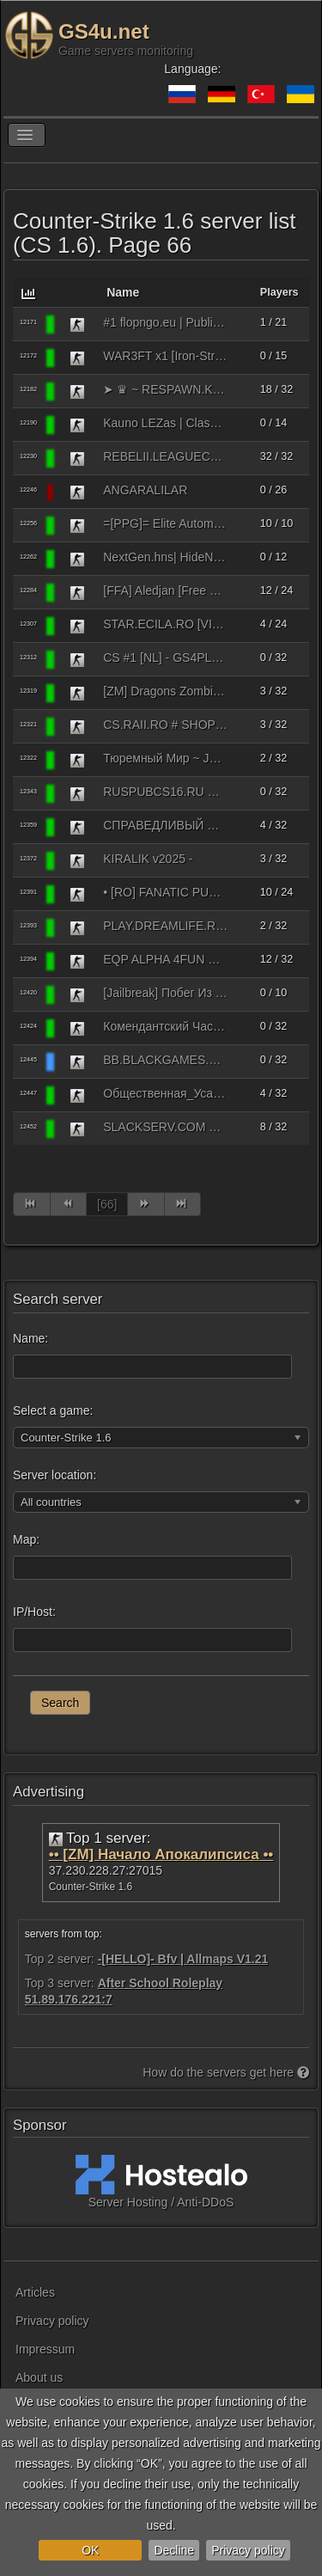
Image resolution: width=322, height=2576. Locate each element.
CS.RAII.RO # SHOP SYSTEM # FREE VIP (165, 724)
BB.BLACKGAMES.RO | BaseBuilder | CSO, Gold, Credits (165, 1060)
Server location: (54, 1475)
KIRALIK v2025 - (147, 859)
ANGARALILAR (145, 490)
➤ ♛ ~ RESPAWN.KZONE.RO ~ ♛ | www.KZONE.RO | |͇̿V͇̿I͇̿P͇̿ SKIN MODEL (165, 389)
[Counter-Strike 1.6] (77, 324)
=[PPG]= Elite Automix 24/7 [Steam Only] (165, 523)
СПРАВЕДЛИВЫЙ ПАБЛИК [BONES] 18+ (165, 825)
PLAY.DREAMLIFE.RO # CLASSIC (165, 926)
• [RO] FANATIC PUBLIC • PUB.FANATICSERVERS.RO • (165, 892)
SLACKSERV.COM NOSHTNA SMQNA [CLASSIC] (165, 1127)
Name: (30, 1338)
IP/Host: (34, 1611)
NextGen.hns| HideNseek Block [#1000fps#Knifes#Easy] (165, 557)
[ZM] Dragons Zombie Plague (165, 691)
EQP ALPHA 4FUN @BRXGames (165, 959)
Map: (26, 1539)
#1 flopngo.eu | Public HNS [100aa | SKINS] (165, 322)
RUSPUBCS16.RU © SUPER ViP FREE (165, 791)
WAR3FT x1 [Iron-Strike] (165, 356)
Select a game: (53, 1410)
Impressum (45, 2349)
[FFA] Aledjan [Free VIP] (165, 590)
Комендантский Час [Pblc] (165, 1026)
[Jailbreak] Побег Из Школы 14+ (165, 993)
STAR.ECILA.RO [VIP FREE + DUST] (165, 624)
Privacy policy (248, 2550)
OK (90, 2550)
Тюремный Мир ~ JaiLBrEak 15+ (165, 758)
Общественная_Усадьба (165, 1093)
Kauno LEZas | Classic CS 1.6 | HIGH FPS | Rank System (165, 423)
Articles (35, 2292)
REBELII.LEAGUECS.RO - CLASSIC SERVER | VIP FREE (165, 456)
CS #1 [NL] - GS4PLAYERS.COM (165, 657)
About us (39, 2377)
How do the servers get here (226, 2072)
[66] (107, 1204)
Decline (174, 2550)
